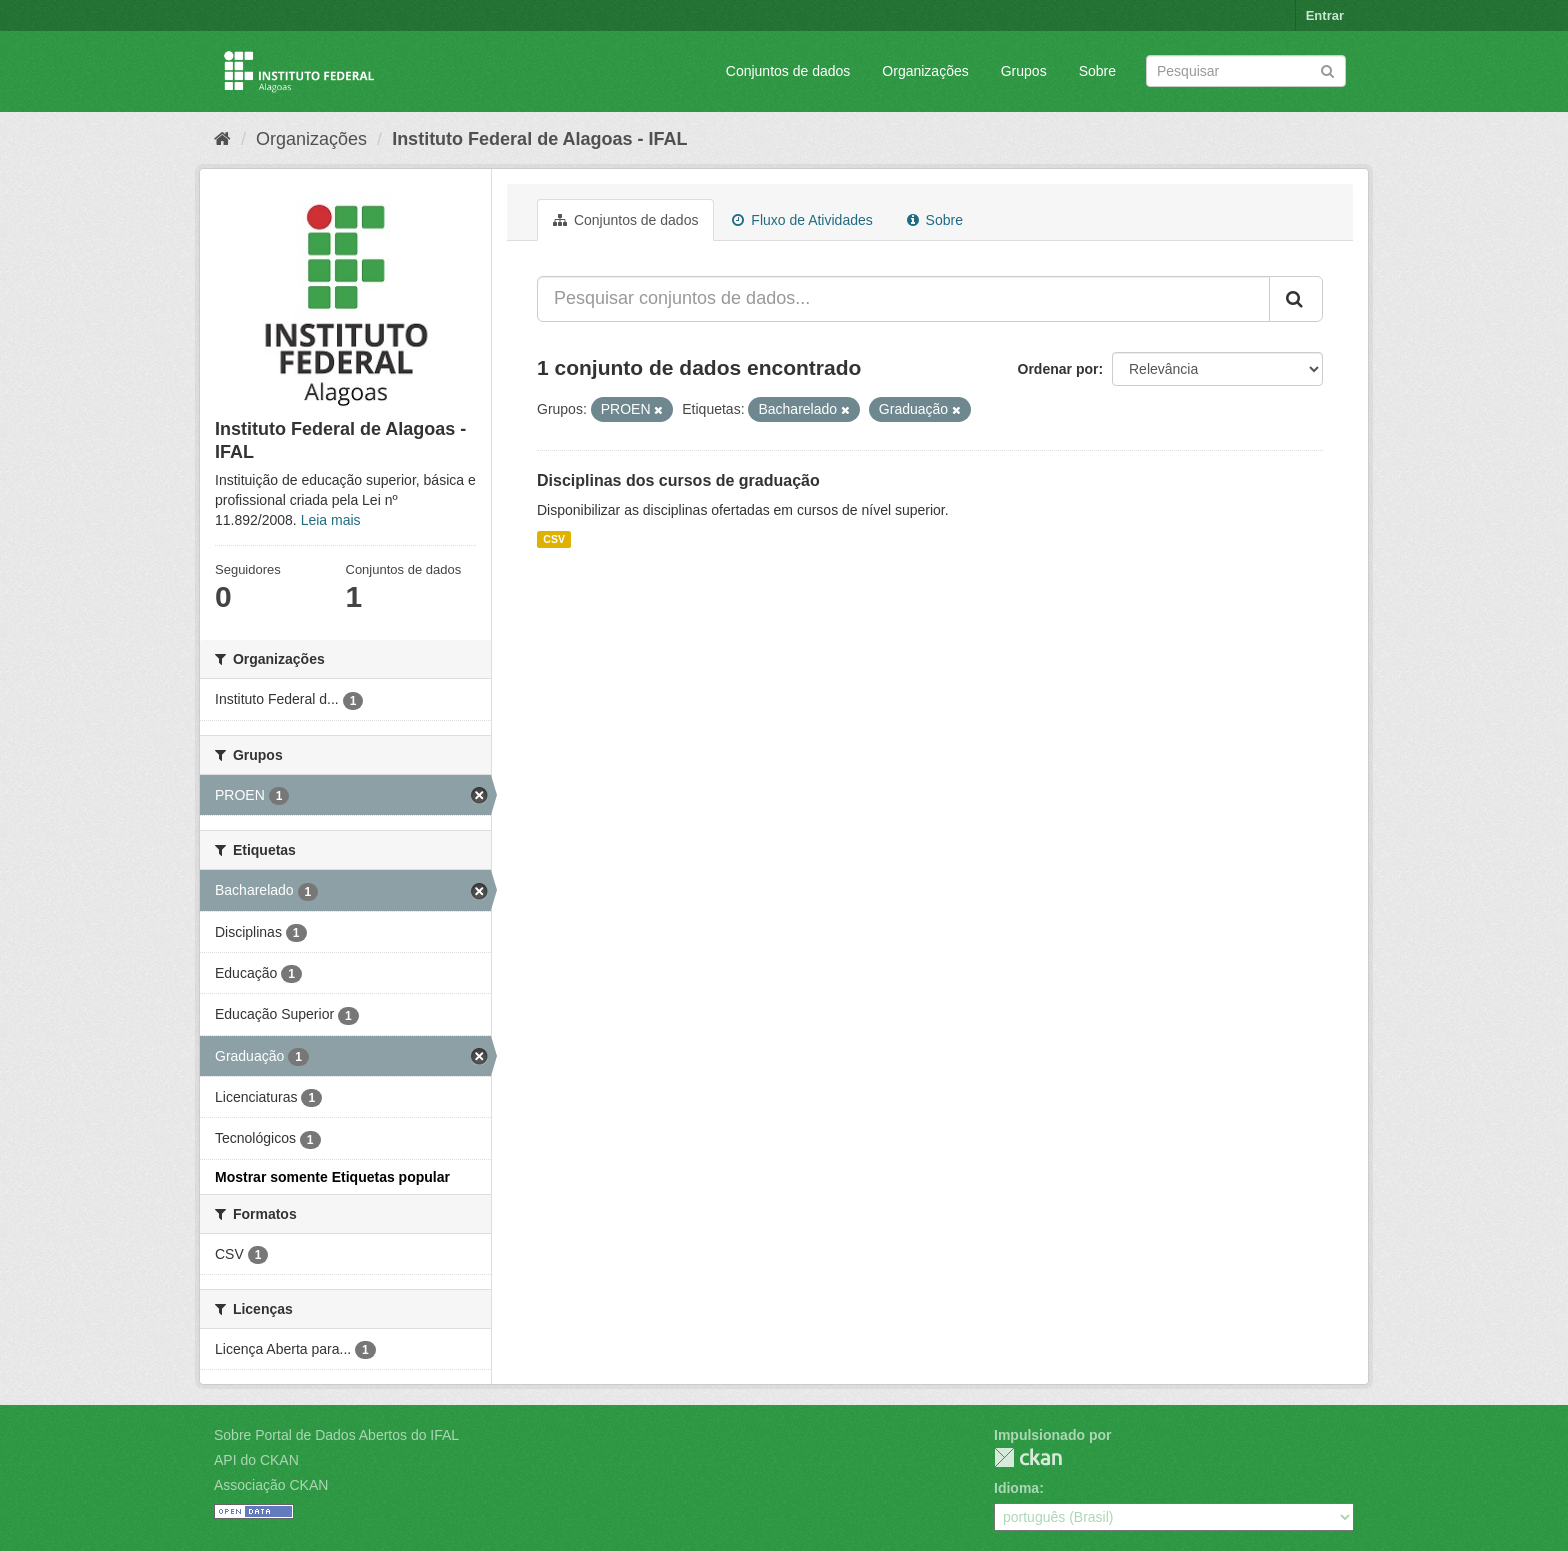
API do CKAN (256, 1460)
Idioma (1016, 1488)
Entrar (1325, 15)
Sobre (1097, 71)
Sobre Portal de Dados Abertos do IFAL (336, 1435)
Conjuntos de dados (788, 71)
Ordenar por (1058, 369)
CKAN (1028, 1457)
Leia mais (331, 520)
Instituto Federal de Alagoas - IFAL (539, 139)
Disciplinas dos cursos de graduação (678, 480)
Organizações (925, 71)
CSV (554, 539)
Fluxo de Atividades (802, 220)
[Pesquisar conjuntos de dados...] (903, 299)
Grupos (1024, 71)
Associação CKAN (271, 1485)
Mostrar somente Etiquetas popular (332, 1177)
